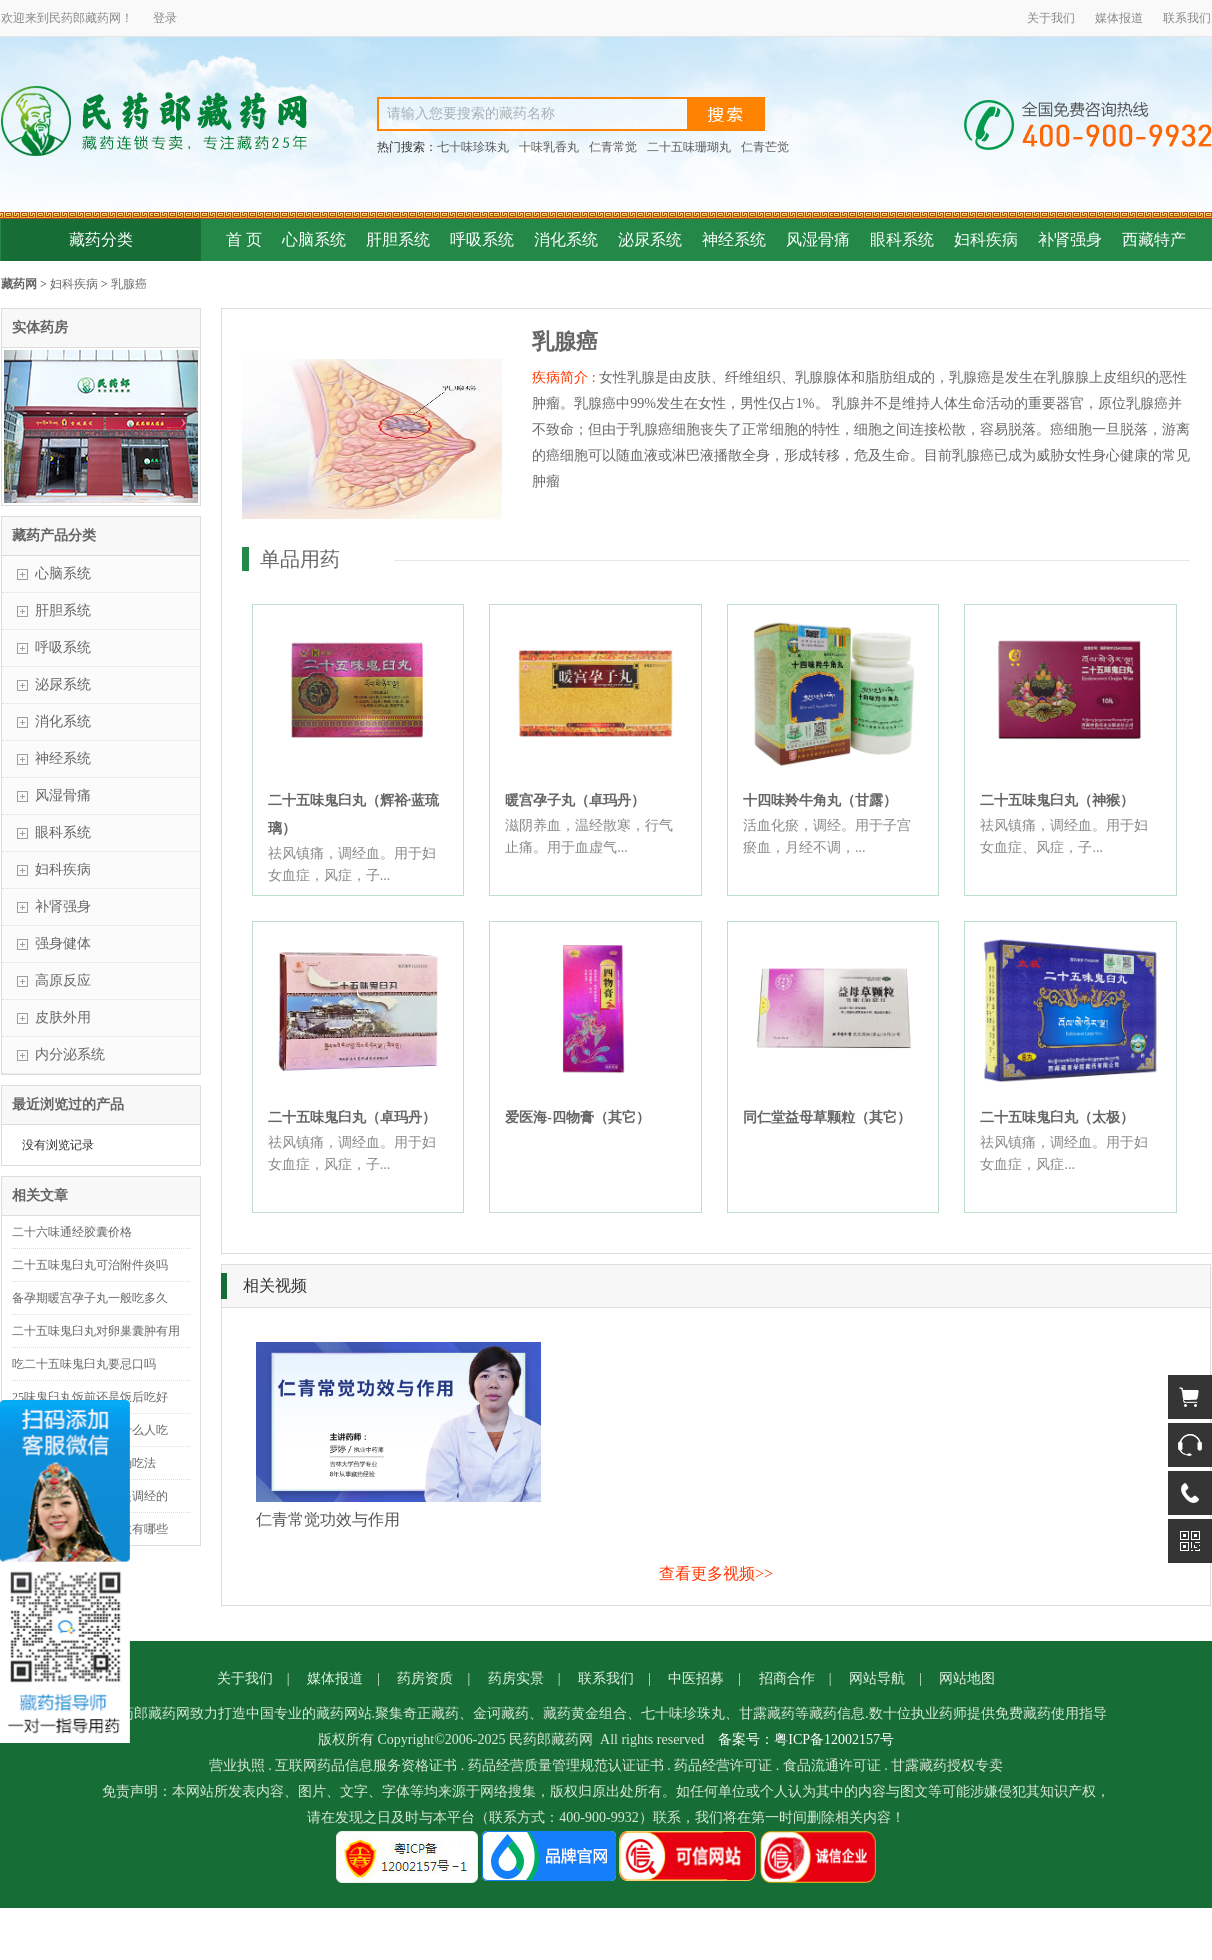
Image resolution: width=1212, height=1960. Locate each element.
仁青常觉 (613, 147)
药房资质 (425, 1678)
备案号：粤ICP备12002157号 (806, 1739)
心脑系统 (314, 239)
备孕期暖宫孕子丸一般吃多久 (90, 1298)
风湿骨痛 (818, 239)
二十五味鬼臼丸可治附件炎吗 (90, 1265)
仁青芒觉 (765, 147)
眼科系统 (902, 239)
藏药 (97, 18)
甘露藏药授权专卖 (947, 1765)
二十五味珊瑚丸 (689, 147)
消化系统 (566, 239)
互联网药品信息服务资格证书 (366, 1765)
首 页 (244, 239)
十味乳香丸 (549, 147)
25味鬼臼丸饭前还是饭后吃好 (90, 1397)
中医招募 (696, 1678)
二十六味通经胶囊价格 (72, 1232)
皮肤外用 (63, 1017)
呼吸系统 (482, 239)
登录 (165, 18)
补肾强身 (1070, 239)
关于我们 (1051, 18)
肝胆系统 (398, 239)
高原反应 (63, 980)
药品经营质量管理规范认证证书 (566, 1765)
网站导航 (877, 1678)
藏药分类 (101, 239)
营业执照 (237, 1765)
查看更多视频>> (716, 1573)
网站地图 (967, 1678)
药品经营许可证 (723, 1765)
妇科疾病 (986, 239)
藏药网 (19, 284)
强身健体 (63, 943)
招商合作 (787, 1678)
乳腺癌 (129, 284)
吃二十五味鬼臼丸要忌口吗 (84, 1364)
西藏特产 (1154, 239)
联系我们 (1187, 18)
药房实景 (516, 1678)
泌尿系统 (650, 239)
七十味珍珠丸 (473, 147)
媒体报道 (1119, 18)
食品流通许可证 (832, 1765)
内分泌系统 (70, 1054)
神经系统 (734, 239)
